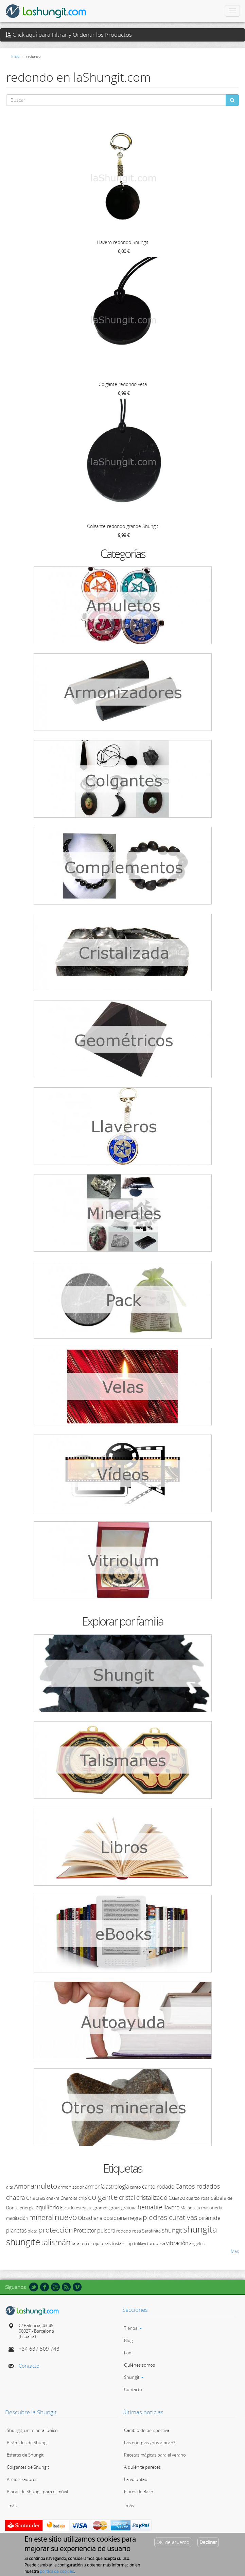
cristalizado (152, 2197)
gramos (100, 2208)
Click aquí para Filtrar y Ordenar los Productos (68, 35)
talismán (56, 2242)
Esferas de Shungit (25, 2455)
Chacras (35, 2198)
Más (235, 2251)
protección (55, 2230)
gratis (114, 2208)
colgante (103, 2196)
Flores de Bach (138, 2492)
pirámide (209, 2218)
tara (76, 2243)
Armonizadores (22, 2479)
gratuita (129, 2208)
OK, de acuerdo (172, 2544)
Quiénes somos (139, 2365)
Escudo (67, 2208)
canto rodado (158, 2186)
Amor (22, 2186)
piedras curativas (170, 2217)
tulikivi (140, 2243)
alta (9, 2187)
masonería (211, 2208)
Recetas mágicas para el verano (155, 2455)
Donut (12, 2208)
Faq (128, 2353)
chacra (15, 2197)
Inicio (15, 56)
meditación (17, 2218)
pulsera (106, 2230)
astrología (117, 2186)
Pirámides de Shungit (28, 2442)
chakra (52, 2198)
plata (32, 2231)
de (229, 2198)
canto (135, 2187)
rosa (136, 2231)
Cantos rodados (197, 2186)
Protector (85, 2230)
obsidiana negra (122, 2218)
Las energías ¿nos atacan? (149, 2442)
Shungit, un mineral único (32, 2430)
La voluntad (135, 2479)
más (12, 2505)
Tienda (133, 2328)
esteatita (84, 2208)
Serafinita (151, 2231)
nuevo (66, 2216)
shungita (200, 2229)
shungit (172, 2230)
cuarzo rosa (198, 2198)
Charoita (68, 2198)
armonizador (71, 2187)
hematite (150, 2207)
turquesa (156, 2243)
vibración (177, 2243)
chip (82, 2198)
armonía (95, 2186)
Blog (128, 2340)
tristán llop (122, 2243)
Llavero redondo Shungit (122, 242)
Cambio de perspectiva (146, 2430)
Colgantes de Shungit (28, 2467)
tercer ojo (90, 2243)
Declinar (208, 2544)
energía (27, 2208)
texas (106, 2243)
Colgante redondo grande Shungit (122, 526)
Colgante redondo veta (123, 384)
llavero (171, 2207)
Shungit (134, 2377)
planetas (16, 2230)
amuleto (44, 2186)
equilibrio (47, 2207)
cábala (218, 2198)
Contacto (29, 2365)
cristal (127, 2197)
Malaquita (190, 2208)
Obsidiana (90, 2218)
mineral (41, 2217)
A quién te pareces (142, 2467)
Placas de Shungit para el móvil (37, 2492)
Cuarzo (177, 2198)
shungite (23, 2242)
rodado (123, 2231)
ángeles (197, 2243)
